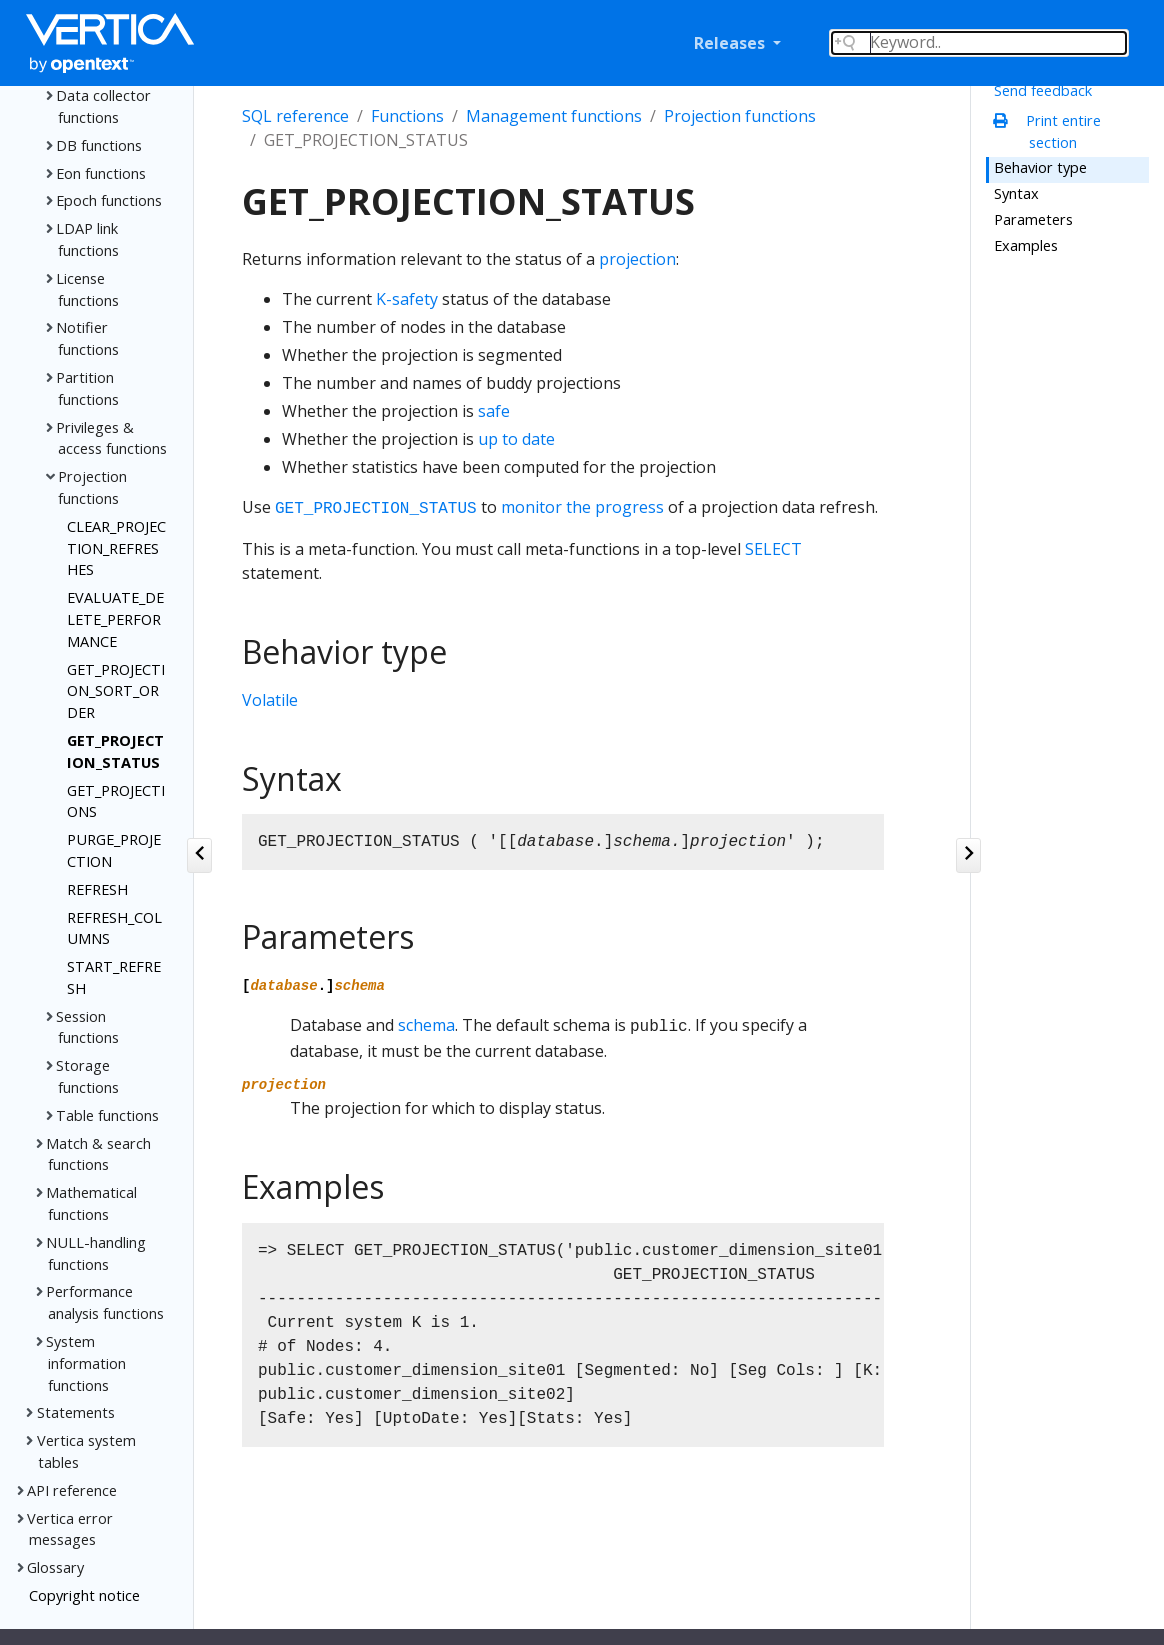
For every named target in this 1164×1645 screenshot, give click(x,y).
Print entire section (1052, 131)
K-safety (407, 299)
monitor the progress (582, 507)
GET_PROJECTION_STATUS (376, 509)
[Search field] (979, 43)
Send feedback (1043, 90)
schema (426, 1025)
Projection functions (740, 116)
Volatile (270, 700)
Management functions (554, 116)
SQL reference (295, 116)
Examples (1026, 245)
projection (637, 259)
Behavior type (1040, 167)
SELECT (773, 549)
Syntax (1016, 193)
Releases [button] (731, 43)
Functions (407, 116)
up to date (516, 439)
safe (494, 411)
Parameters (1033, 219)
